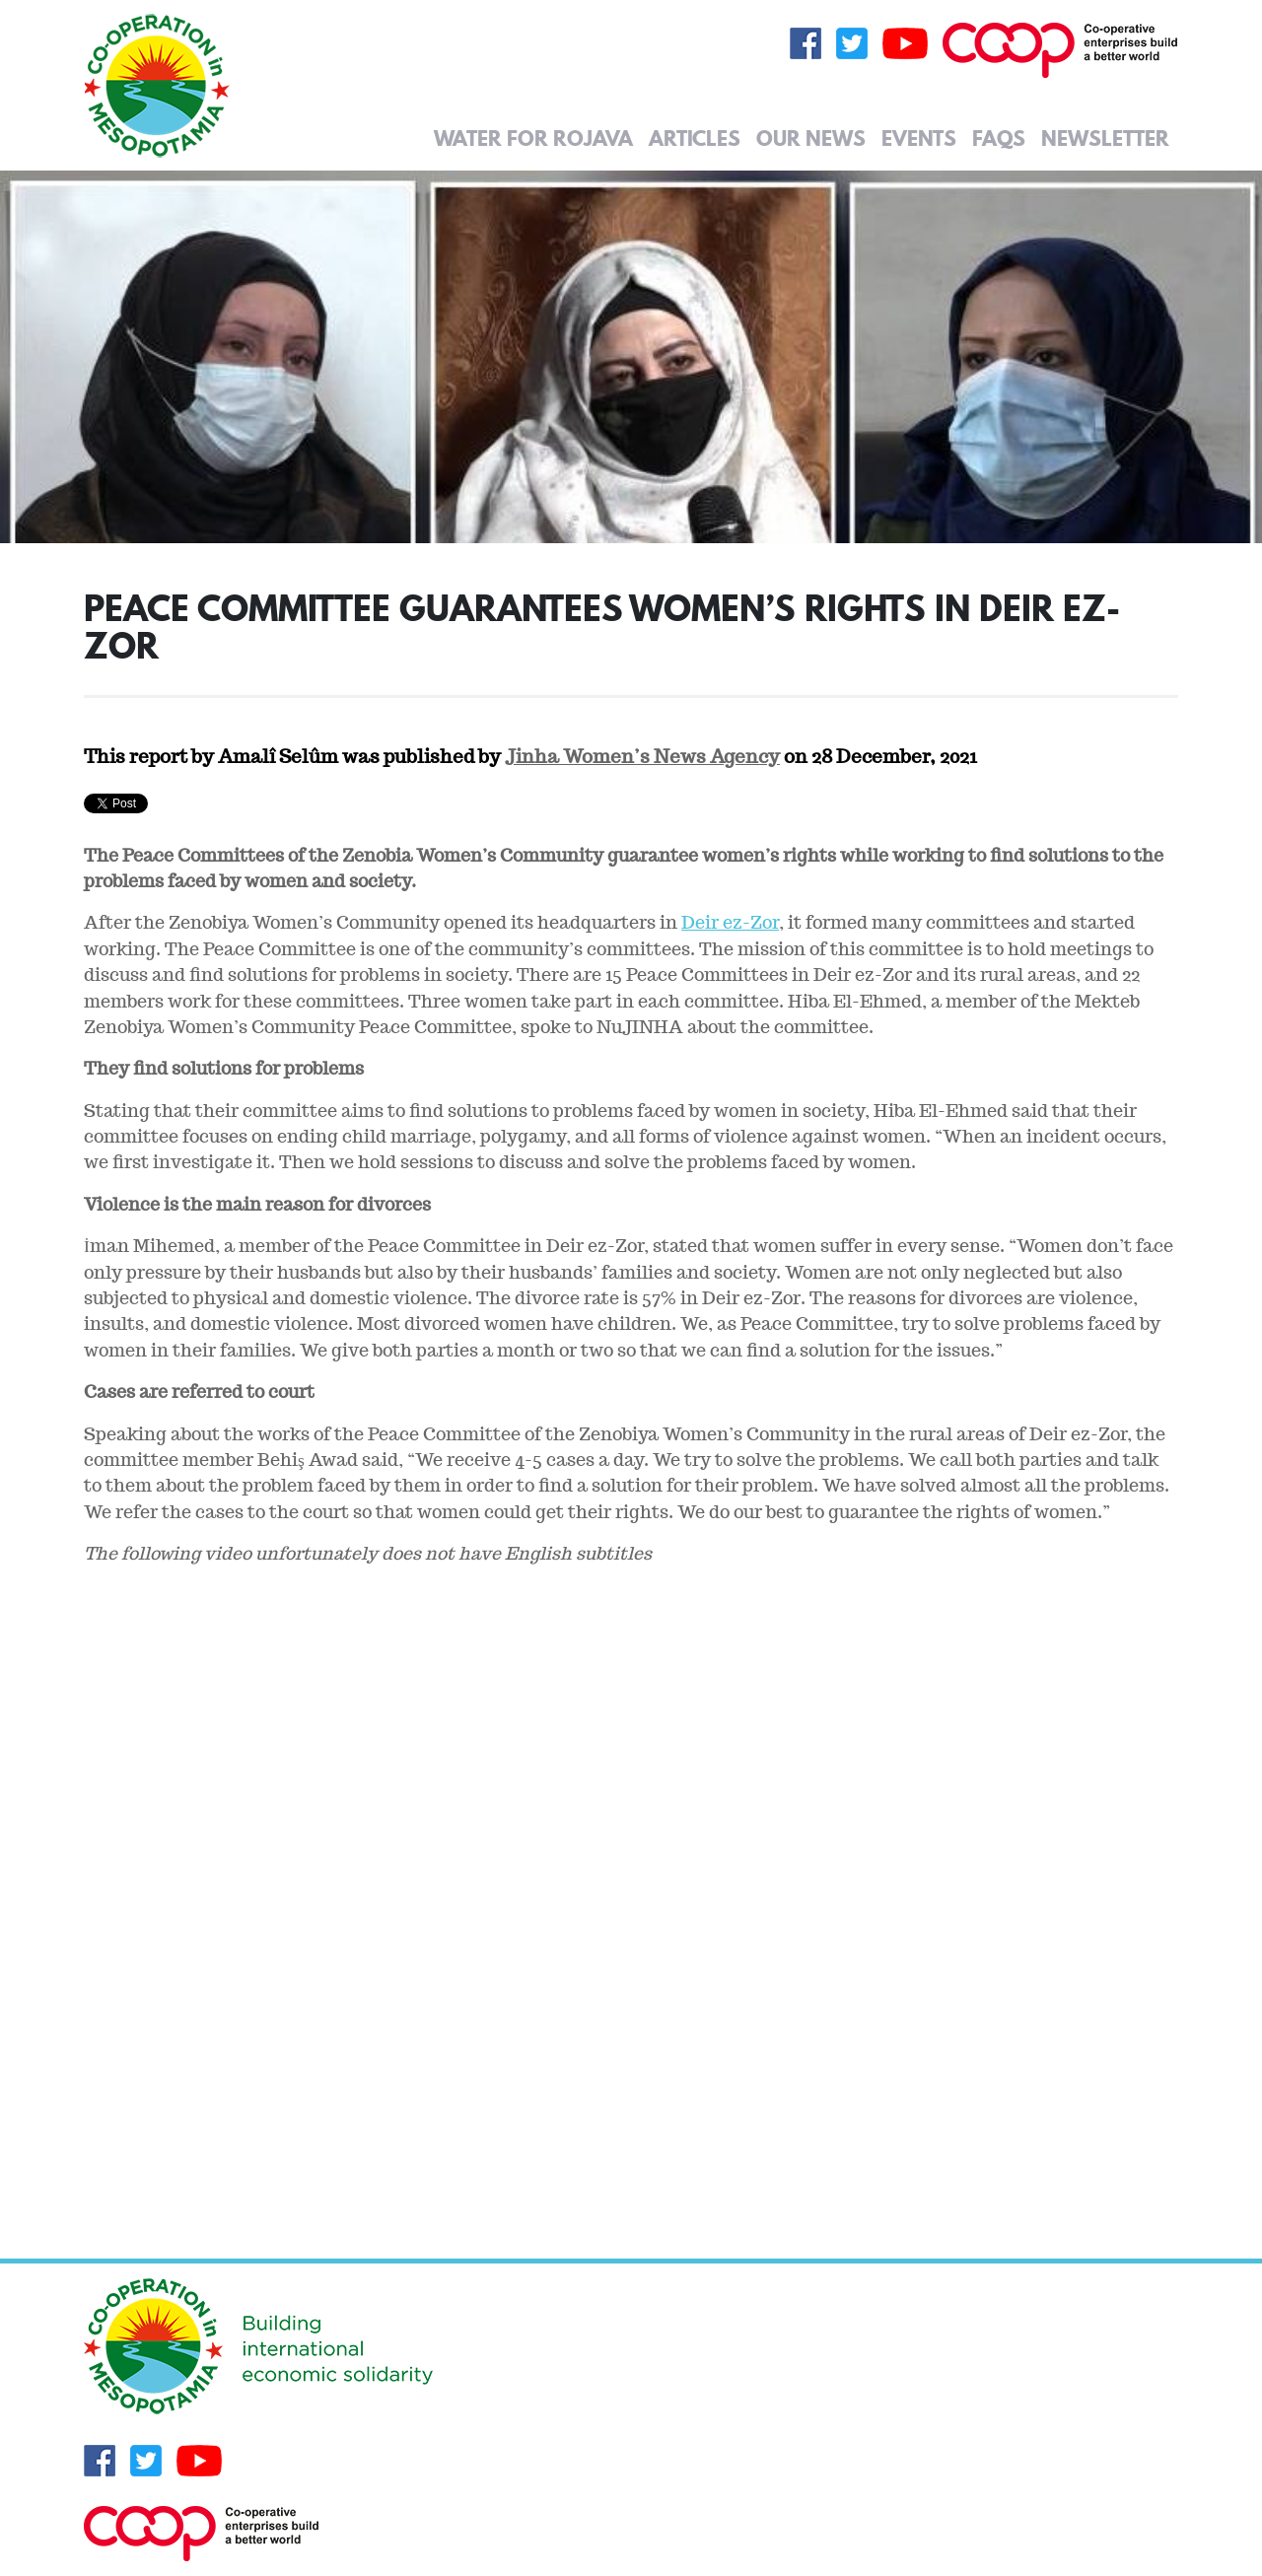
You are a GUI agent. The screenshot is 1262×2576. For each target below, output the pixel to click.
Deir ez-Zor (730, 922)
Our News (811, 138)
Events (918, 138)
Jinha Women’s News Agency (642, 756)
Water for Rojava (533, 138)
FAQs (998, 138)
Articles (694, 138)
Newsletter (1105, 138)
